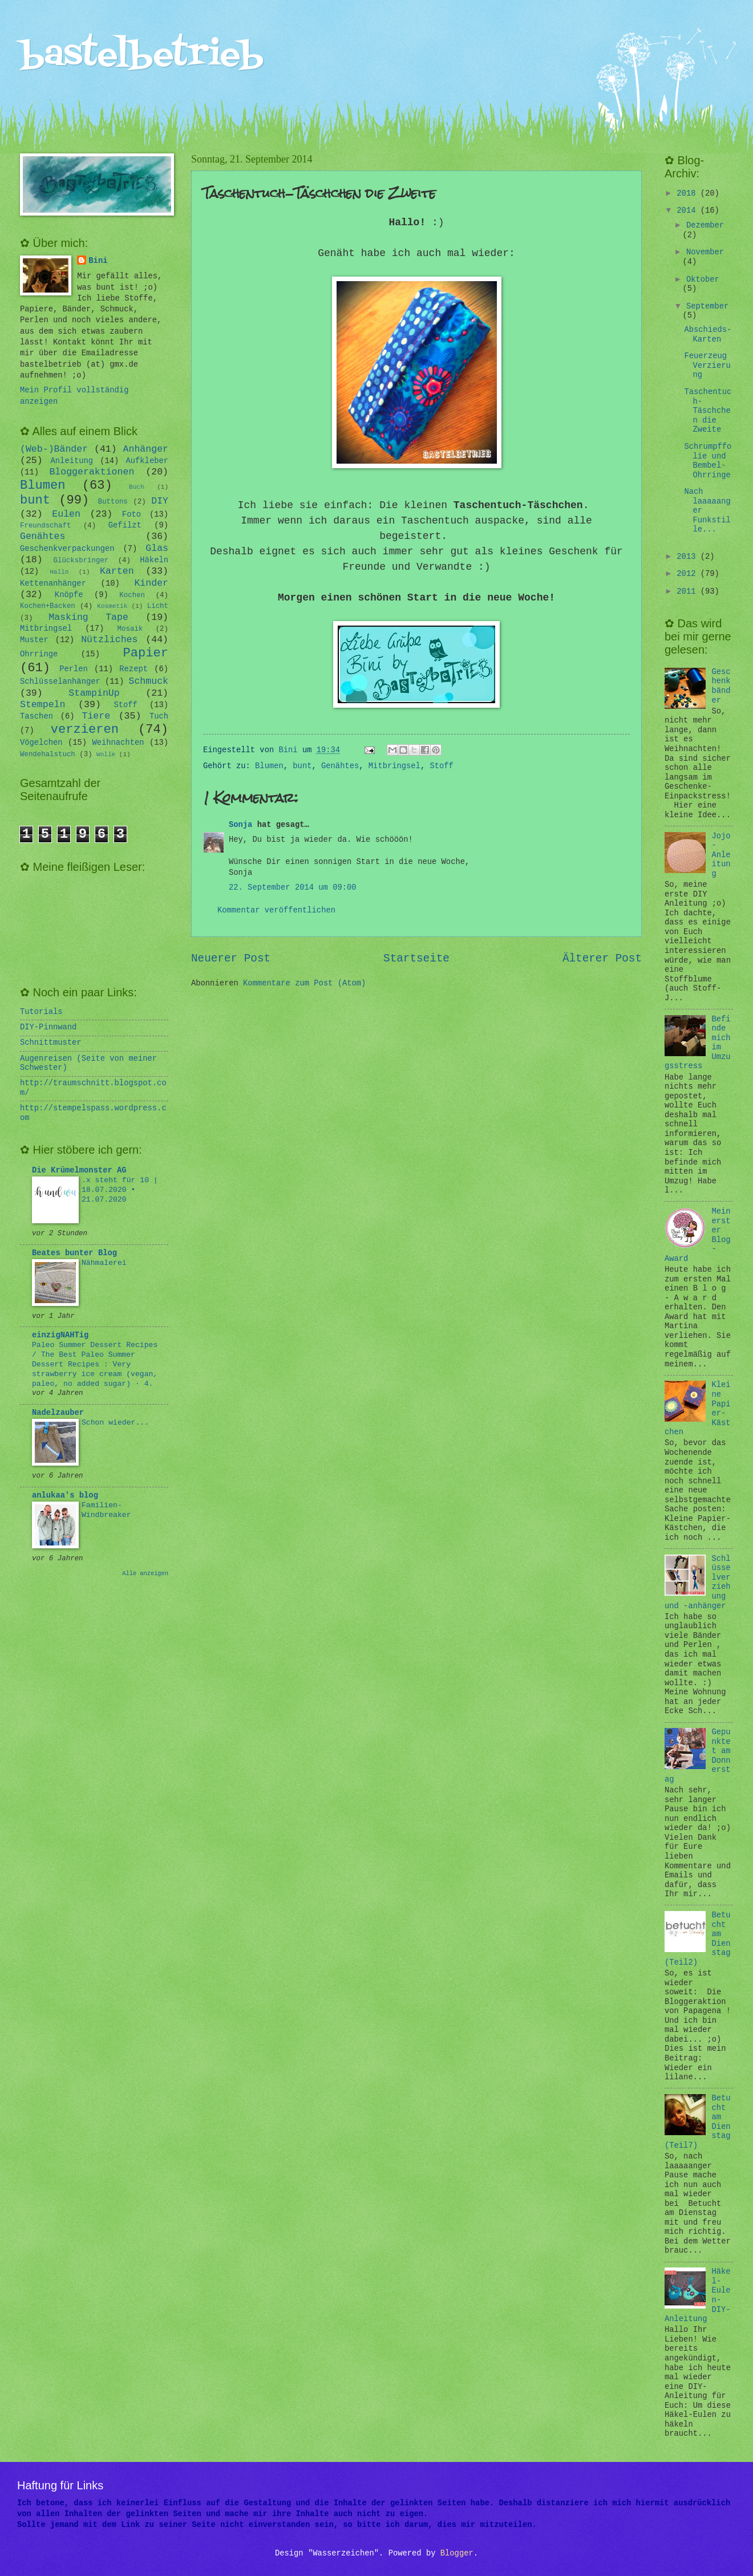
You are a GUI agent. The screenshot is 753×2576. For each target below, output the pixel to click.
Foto (131, 514)
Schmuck (148, 681)
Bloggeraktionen (91, 471)
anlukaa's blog (65, 1495)
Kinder (151, 583)
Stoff (441, 766)
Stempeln (42, 704)
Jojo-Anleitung (721, 855)
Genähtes (340, 766)
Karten (117, 571)
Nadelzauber (58, 1413)
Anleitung (72, 461)
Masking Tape (88, 617)
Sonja (240, 825)
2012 (688, 574)
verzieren (85, 730)
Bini (97, 261)
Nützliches (109, 639)
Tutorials (41, 1012)
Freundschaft (45, 526)
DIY (159, 501)
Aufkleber (147, 461)
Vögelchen (41, 743)
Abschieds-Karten (707, 335)
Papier (146, 653)
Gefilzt (124, 525)
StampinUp (93, 693)
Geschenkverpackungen (67, 549)
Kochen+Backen (47, 606)
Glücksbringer (81, 561)
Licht (157, 606)
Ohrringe (39, 654)
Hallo (59, 572)
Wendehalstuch (47, 754)
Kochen (132, 595)
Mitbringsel (394, 766)
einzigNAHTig (60, 1335)
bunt (302, 766)
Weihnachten (118, 743)
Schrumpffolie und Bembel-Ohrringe (707, 461)
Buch (136, 487)
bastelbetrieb (142, 56)
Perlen (73, 669)
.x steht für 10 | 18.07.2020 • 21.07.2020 (120, 1190)
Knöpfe (69, 595)
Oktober (702, 279)
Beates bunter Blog (74, 1253)
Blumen (269, 766)
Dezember (705, 225)
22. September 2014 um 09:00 (293, 887)
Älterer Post (602, 958)
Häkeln (154, 560)
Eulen (66, 514)
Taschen (36, 716)
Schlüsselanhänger (60, 682)
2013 (688, 557)
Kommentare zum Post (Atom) (304, 983)
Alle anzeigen (145, 1573)
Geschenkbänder (721, 686)
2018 (688, 193)
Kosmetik (112, 606)
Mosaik (130, 629)
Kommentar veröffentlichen (276, 910)
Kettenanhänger (53, 583)
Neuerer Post (230, 958)
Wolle (105, 754)
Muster (34, 640)
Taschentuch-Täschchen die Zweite (707, 411)
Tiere (96, 716)
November (705, 252)
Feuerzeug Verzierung (707, 365)
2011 (688, 591)
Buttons (113, 502)
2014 (688, 210)
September (707, 306)
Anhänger (145, 449)
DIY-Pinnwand (48, 1027)
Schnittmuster (51, 1042)
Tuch (158, 716)
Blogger (456, 2553)
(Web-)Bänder (54, 449)
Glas (156, 548)
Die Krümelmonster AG (79, 1170)
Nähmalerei (104, 1263)
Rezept (133, 669)
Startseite (416, 958)
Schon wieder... (115, 1422)
